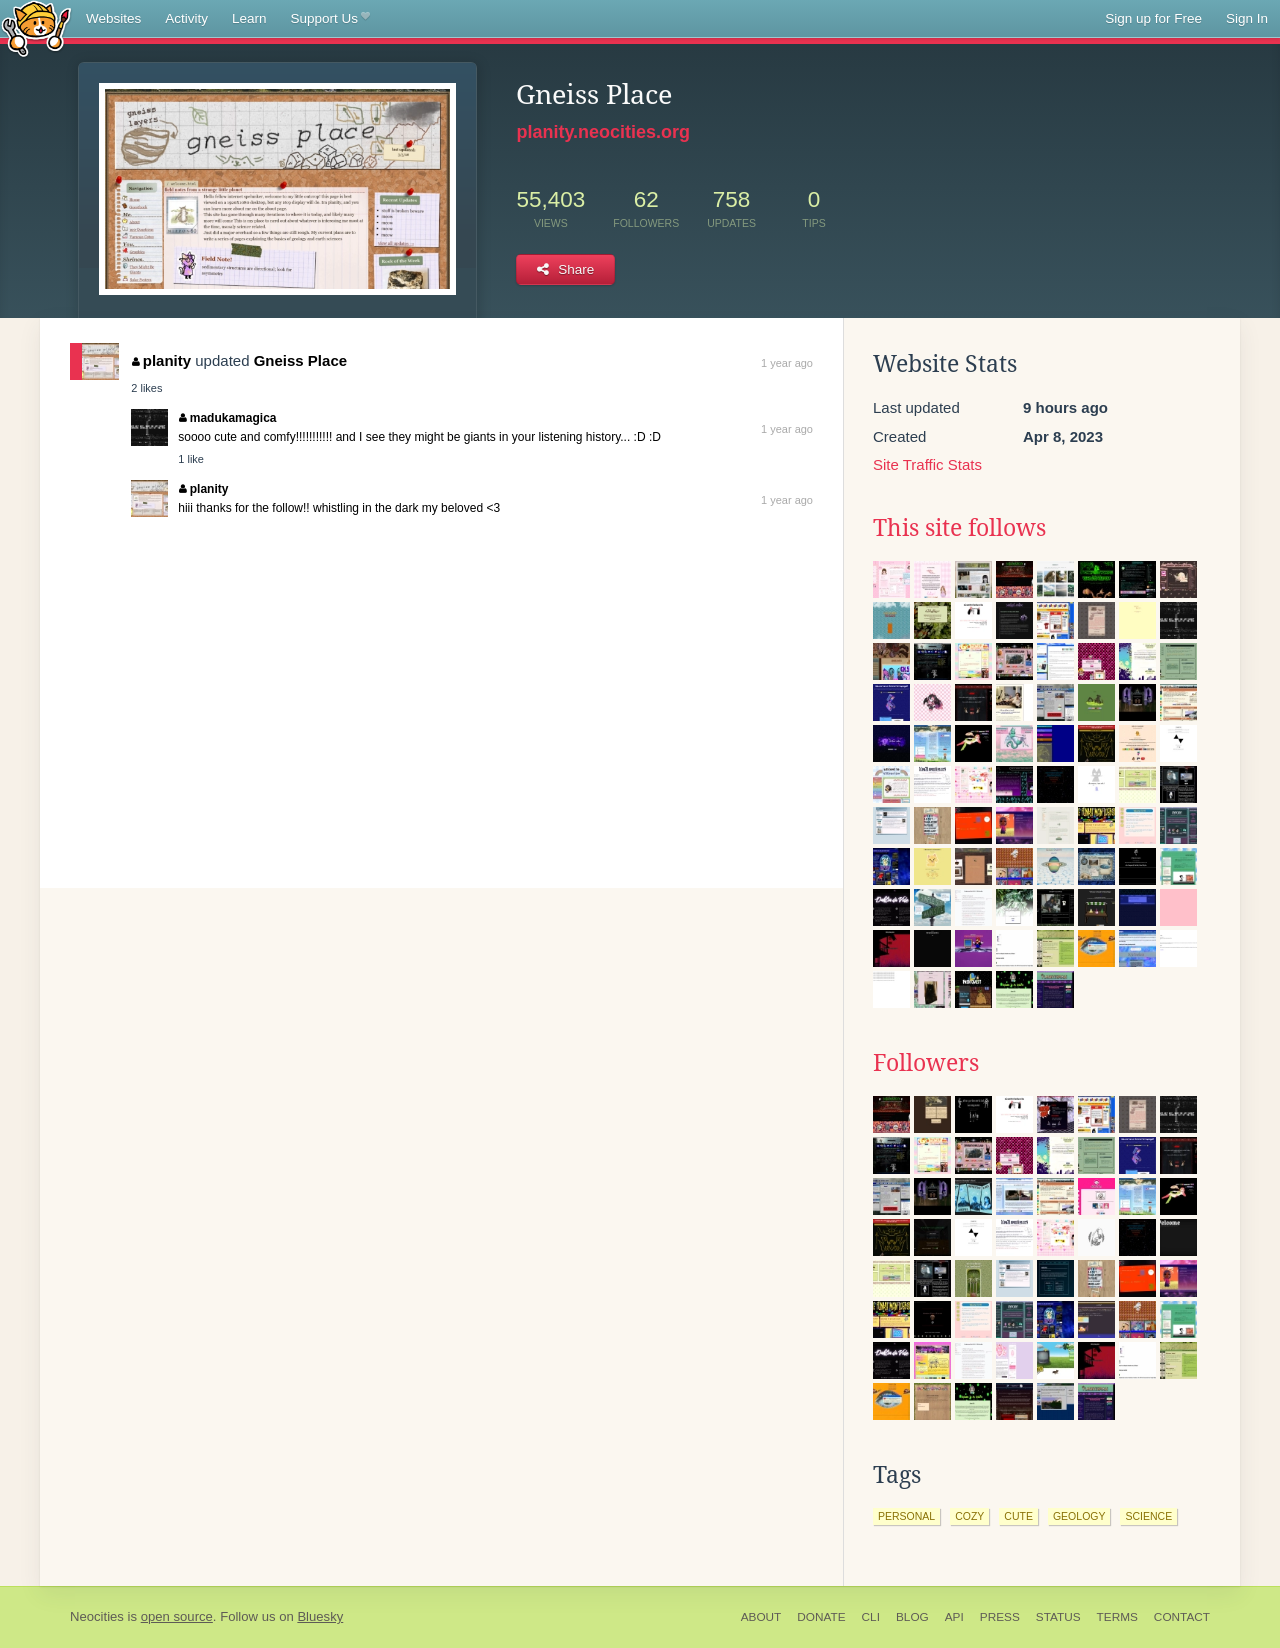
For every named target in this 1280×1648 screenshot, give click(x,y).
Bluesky (320, 1616)
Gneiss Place (300, 360)
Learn (249, 18)
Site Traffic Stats (927, 464)
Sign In (1247, 18)
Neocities (97, 1616)
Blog (912, 1617)
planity (161, 360)
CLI (871, 1617)
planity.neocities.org (603, 132)
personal (906, 1516)
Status (1058, 1617)
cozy (969, 1516)
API (954, 1617)
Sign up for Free (1153, 18)
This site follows (959, 528)
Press (1000, 1617)
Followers (926, 1063)
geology (1079, 1516)
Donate (821, 1617)
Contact (1182, 1617)
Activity (186, 18)
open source (177, 1616)
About (761, 1617)
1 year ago (787, 363)
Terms (1117, 1617)
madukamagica (227, 418)
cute (1018, 1516)
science (1148, 1516)
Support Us (330, 19)
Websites (113, 18)
